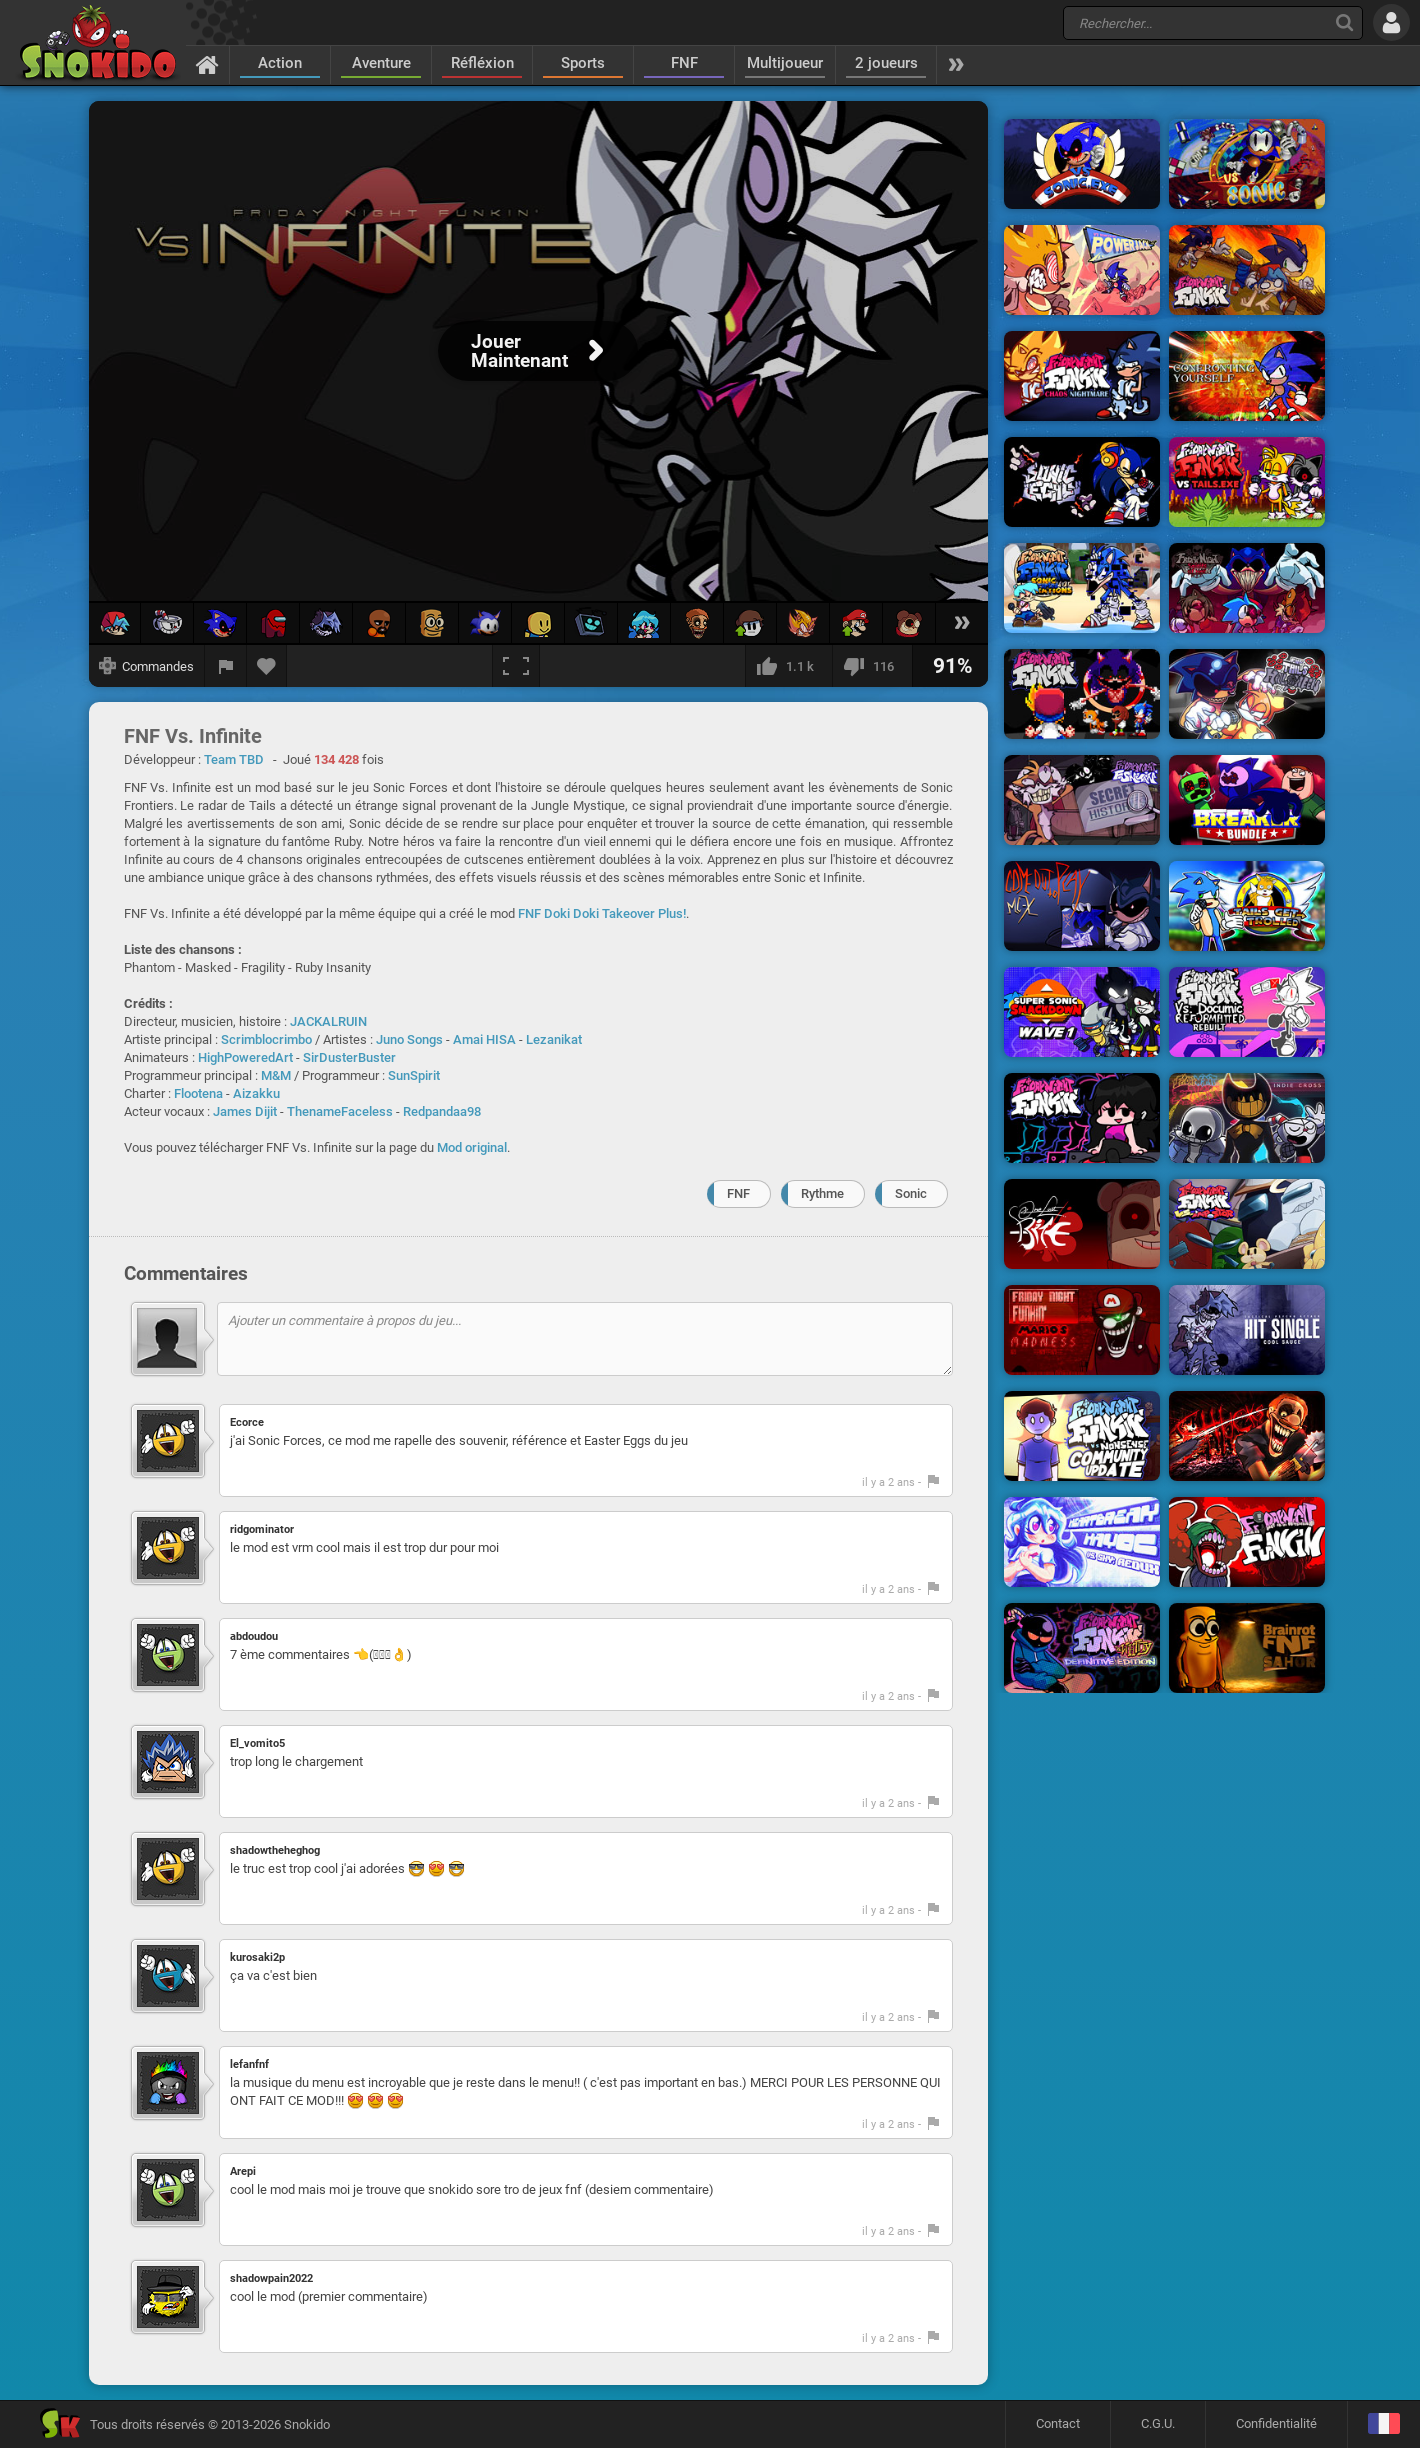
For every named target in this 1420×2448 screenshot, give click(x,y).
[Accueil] (207, 64)
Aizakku (256, 1093)
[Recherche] (1344, 22)
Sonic (911, 1193)
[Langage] (1383, 2424)
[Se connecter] (1391, 22)
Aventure (381, 63)
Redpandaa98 (442, 1111)
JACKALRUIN (328, 1021)
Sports (583, 63)
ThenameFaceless (340, 1111)
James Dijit (245, 1111)
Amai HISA (484, 1039)
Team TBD (234, 759)
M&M (276, 1075)
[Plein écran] (516, 666)
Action (280, 63)
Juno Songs (409, 1039)
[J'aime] (788, 666)
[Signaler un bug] (226, 666)
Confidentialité (1276, 2423)
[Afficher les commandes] (147, 666)
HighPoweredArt (245, 1057)
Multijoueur (785, 63)
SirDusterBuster (349, 1057)
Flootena (198, 1093)
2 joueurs (886, 63)
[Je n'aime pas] (872, 666)
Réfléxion (482, 63)
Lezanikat (554, 1039)
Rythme (822, 1193)
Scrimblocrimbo (266, 1039)
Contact (1058, 2423)
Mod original (472, 1147)
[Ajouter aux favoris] (267, 666)
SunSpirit (414, 1075)
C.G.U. (1158, 2423)
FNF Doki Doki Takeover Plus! (602, 913)
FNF (684, 63)
